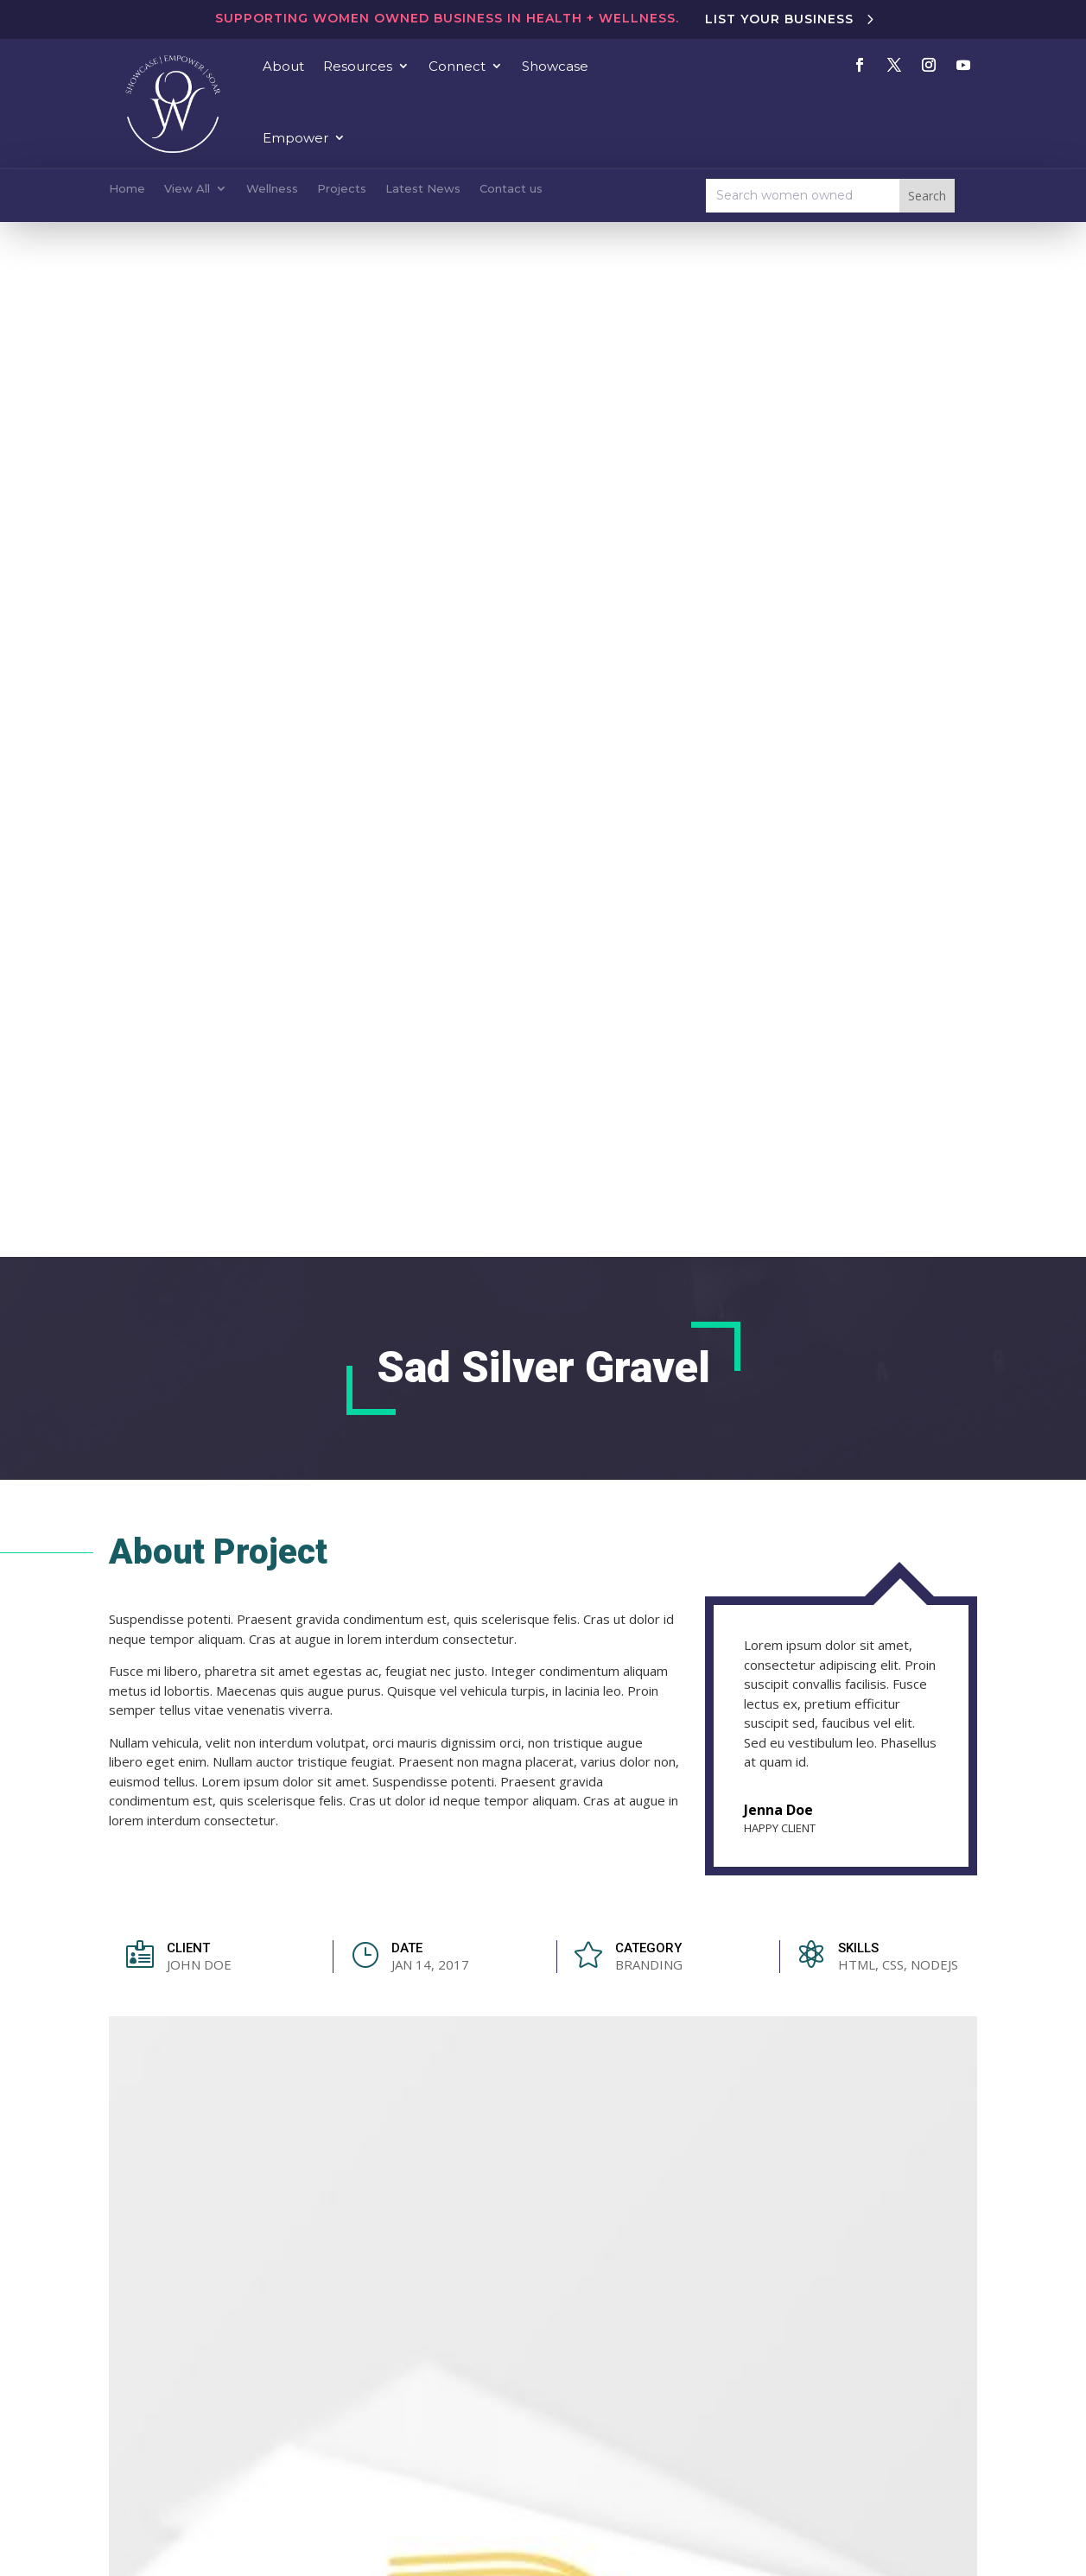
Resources (357, 66)
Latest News (422, 188)
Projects (341, 188)
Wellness (272, 188)
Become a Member (658, 2405)
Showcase (555, 66)
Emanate (762, 2529)
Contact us (511, 188)
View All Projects (888, 1434)
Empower (295, 138)
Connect (457, 66)
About (283, 66)
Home (127, 188)
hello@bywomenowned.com (416, 2299)
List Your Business (779, 19)
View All (187, 188)
